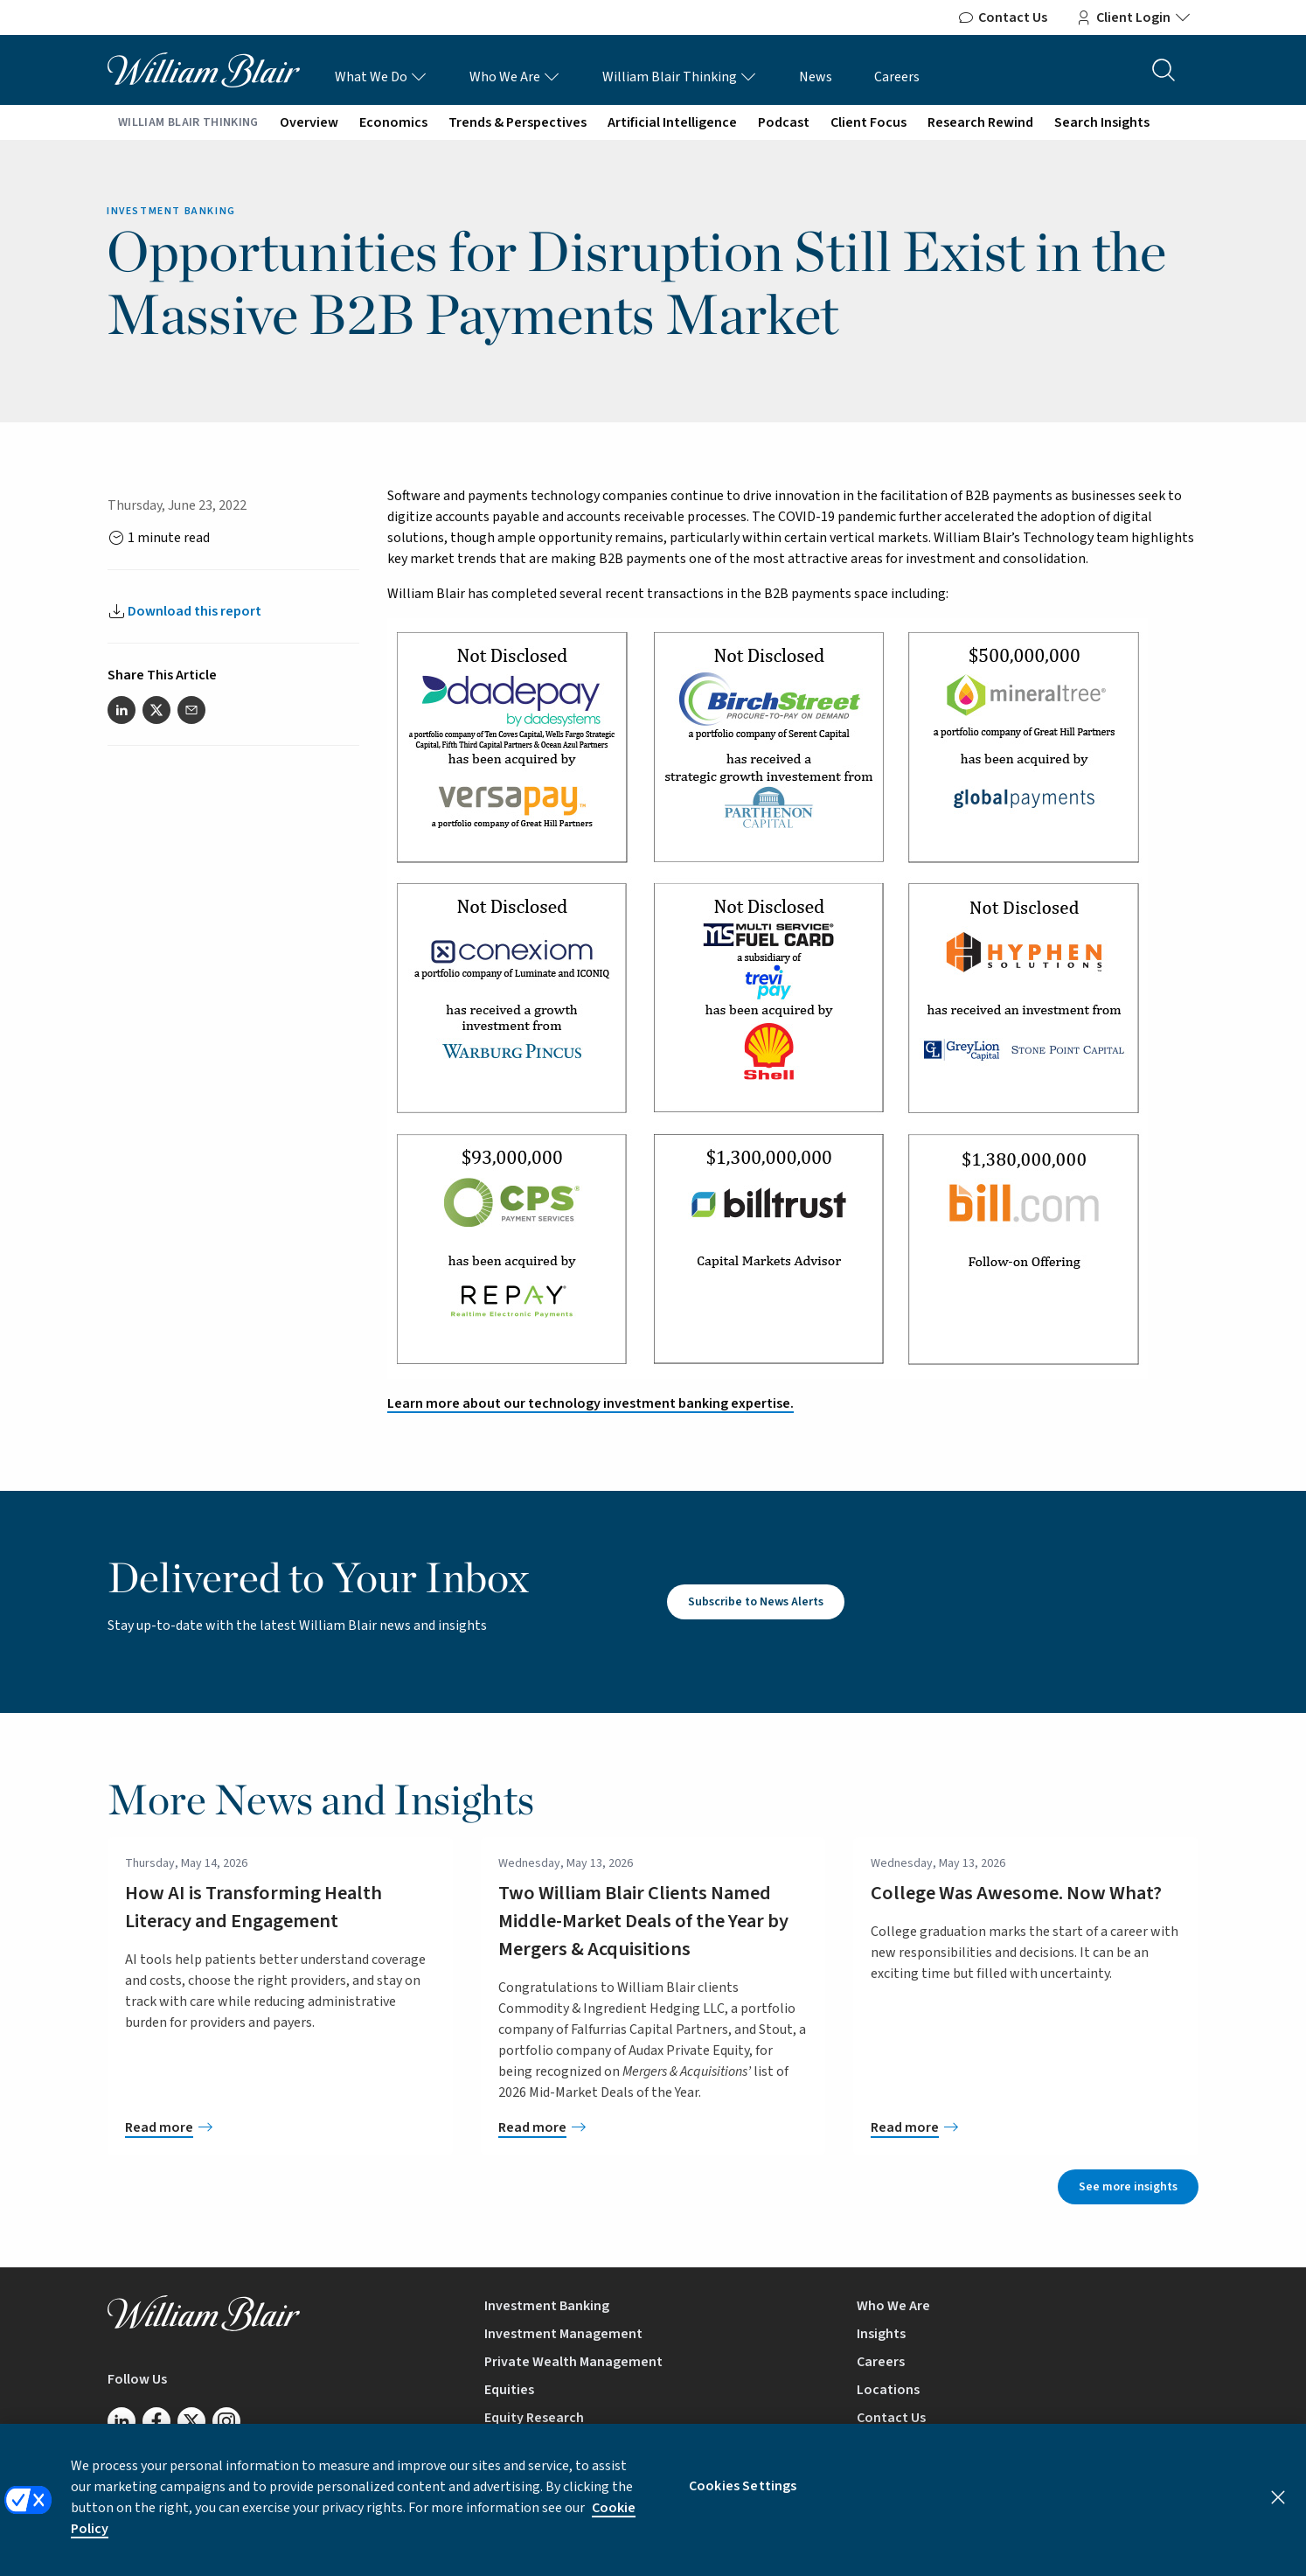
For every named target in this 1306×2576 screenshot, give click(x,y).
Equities (509, 2389)
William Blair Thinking (679, 77)
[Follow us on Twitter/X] (191, 2421)
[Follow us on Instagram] (226, 2421)
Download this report (194, 611)
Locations (888, 2389)
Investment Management (563, 2333)
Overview (309, 122)
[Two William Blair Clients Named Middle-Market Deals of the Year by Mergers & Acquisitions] (653, 2127)
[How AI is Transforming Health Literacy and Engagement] (280, 2127)
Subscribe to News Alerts (755, 1602)
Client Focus (868, 122)
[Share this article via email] (191, 710)
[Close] (1278, 2509)
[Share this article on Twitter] (156, 710)
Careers (897, 77)
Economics (393, 122)
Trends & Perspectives (517, 122)
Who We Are (514, 77)
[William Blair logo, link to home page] (204, 69)
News (815, 77)
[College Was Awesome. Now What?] (1026, 2127)
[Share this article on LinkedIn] (121, 710)
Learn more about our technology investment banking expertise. (590, 1403)
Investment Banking (546, 2305)
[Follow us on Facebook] (156, 2421)
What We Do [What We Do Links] (381, 77)
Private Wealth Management (573, 2361)
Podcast (783, 122)
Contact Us (1002, 17)
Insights (881, 2333)
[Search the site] (1163, 70)
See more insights (1128, 2187)
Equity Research (534, 2417)
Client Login (1133, 17)
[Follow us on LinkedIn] (121, 2421)
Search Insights (1102, 122)
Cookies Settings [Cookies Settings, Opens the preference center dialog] (743, 2498)
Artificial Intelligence (672, 122)
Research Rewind (980, 122)
